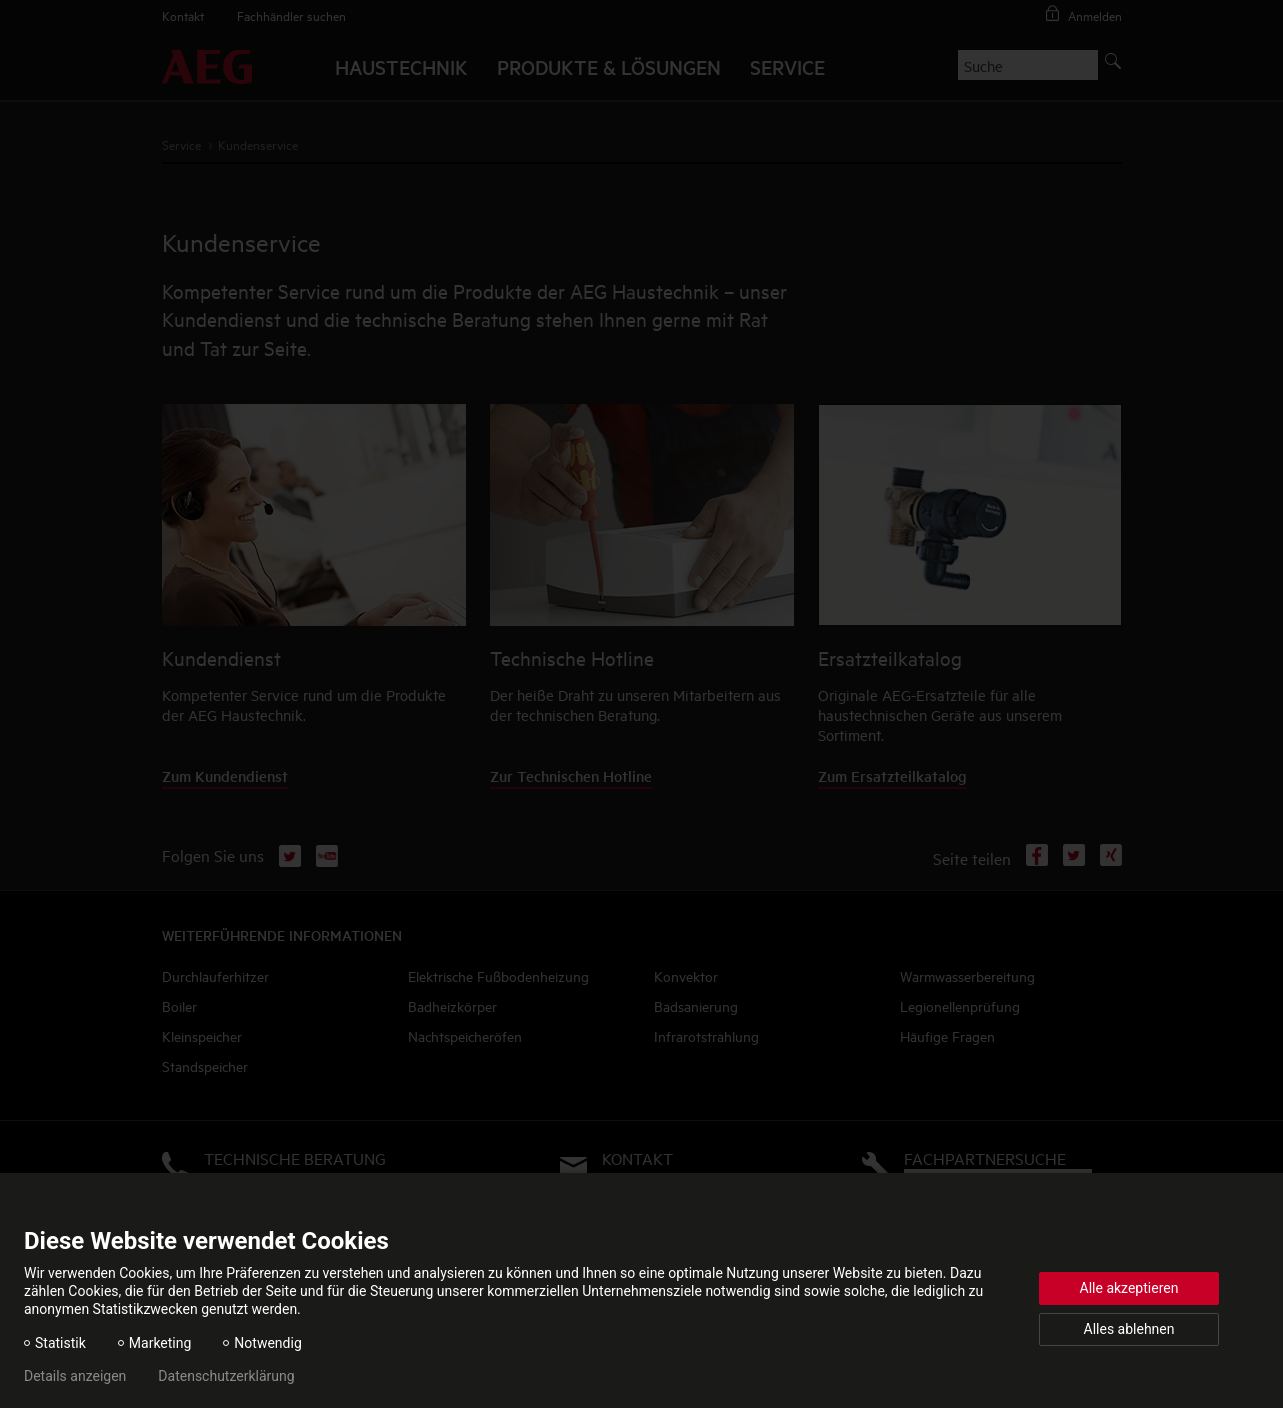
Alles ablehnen (1129, 1329)
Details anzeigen (75, 1376)
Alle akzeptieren (1129, 1288)
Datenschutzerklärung (226, 1376)
